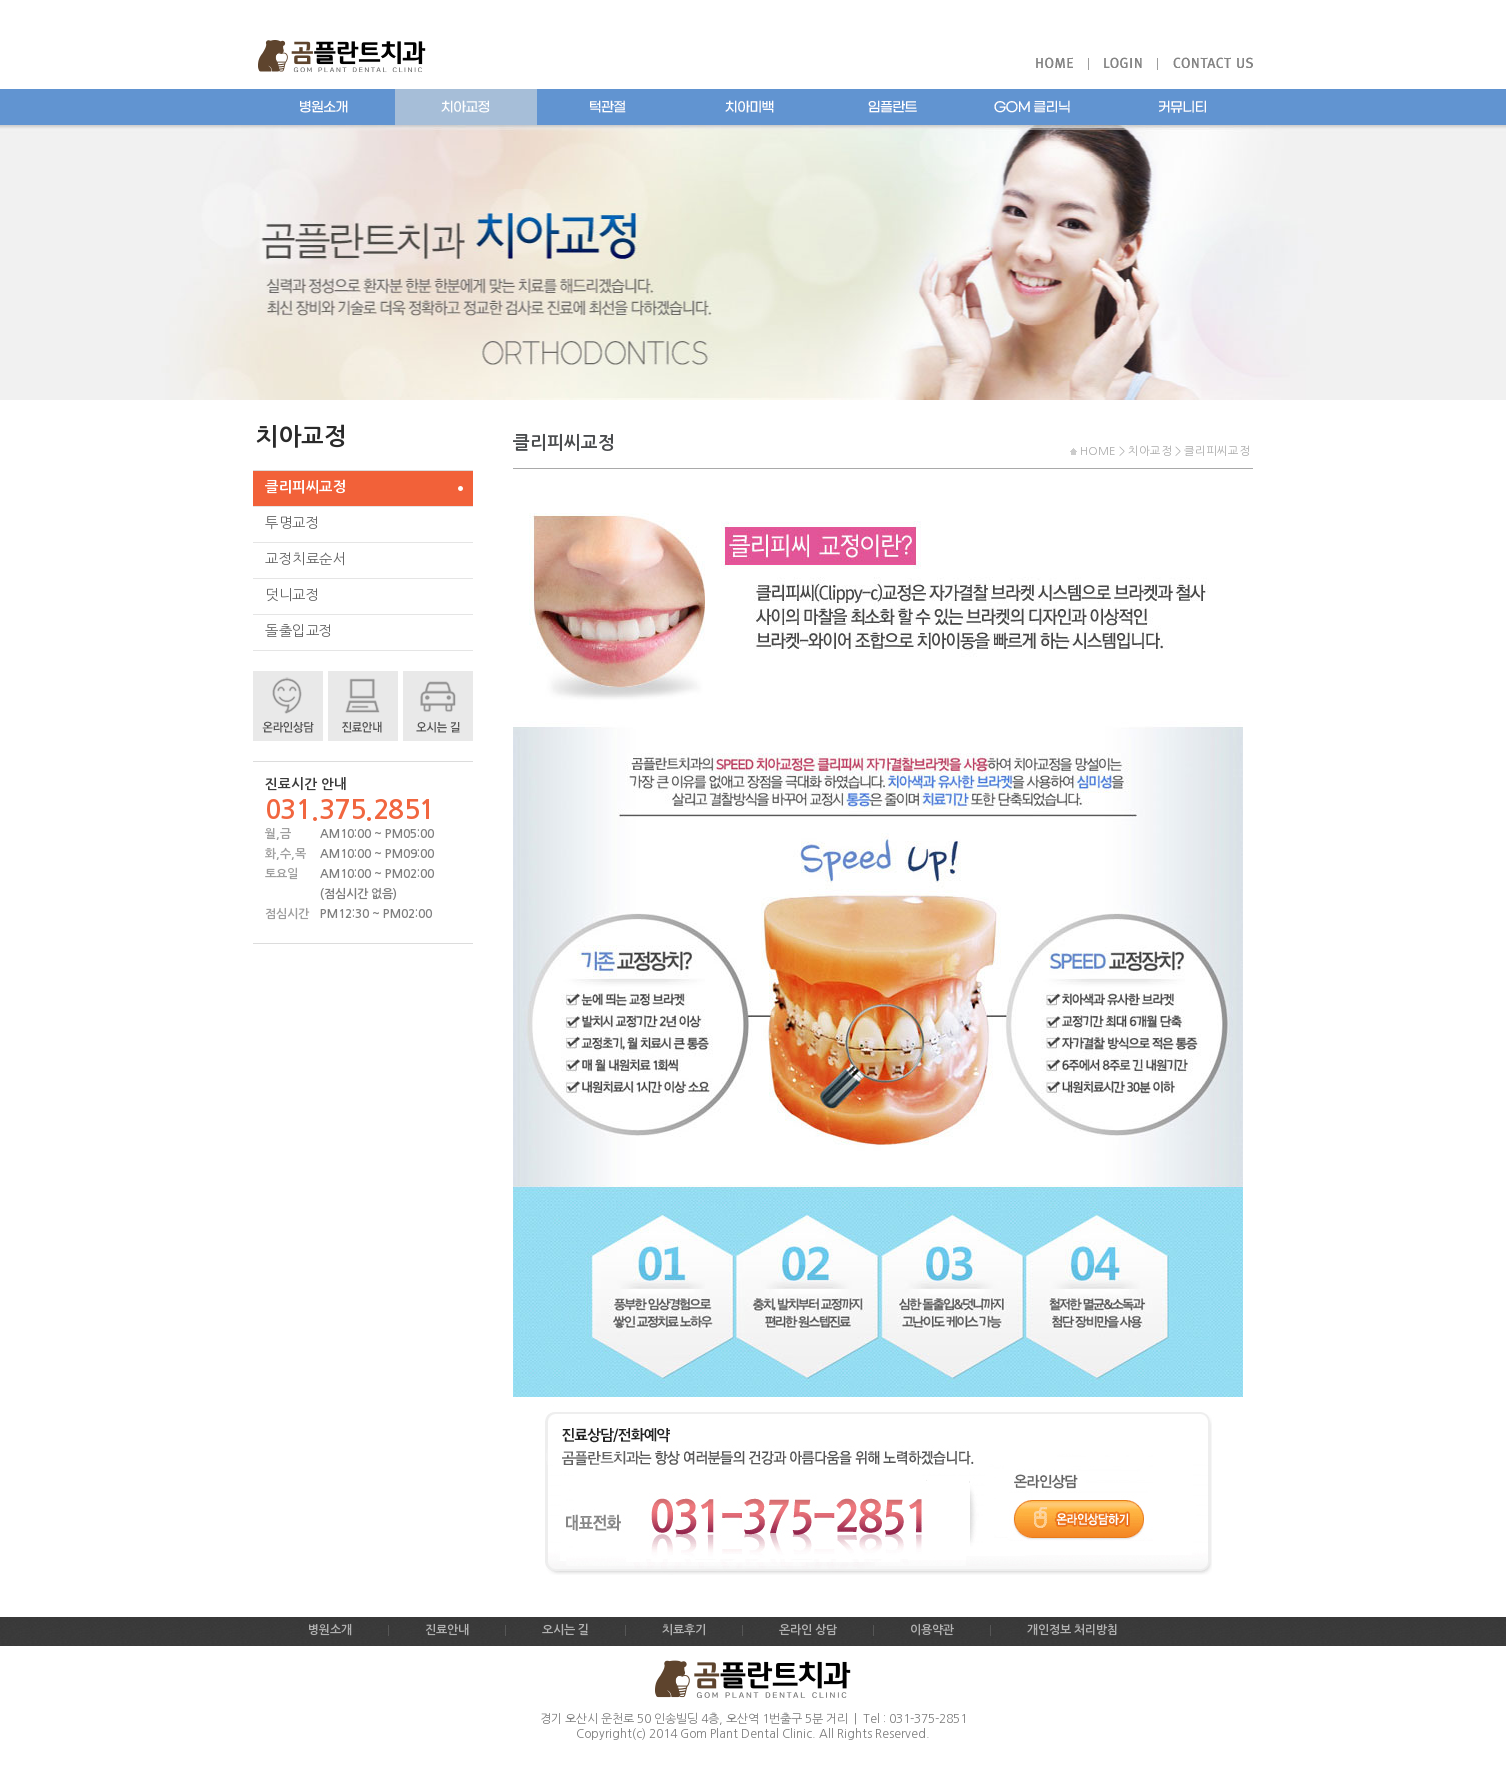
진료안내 (447, 1630)
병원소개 (324, 107)
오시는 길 (565, 1630)
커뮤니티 (1182, 107)
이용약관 (932, 1630)
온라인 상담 (808, 1630)
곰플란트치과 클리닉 (1037, 107)
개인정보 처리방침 (1072, 1630)
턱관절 (608, 107)
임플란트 (892, 107)
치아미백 (750, 107)
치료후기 (684, 1630)
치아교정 (466, 107)
